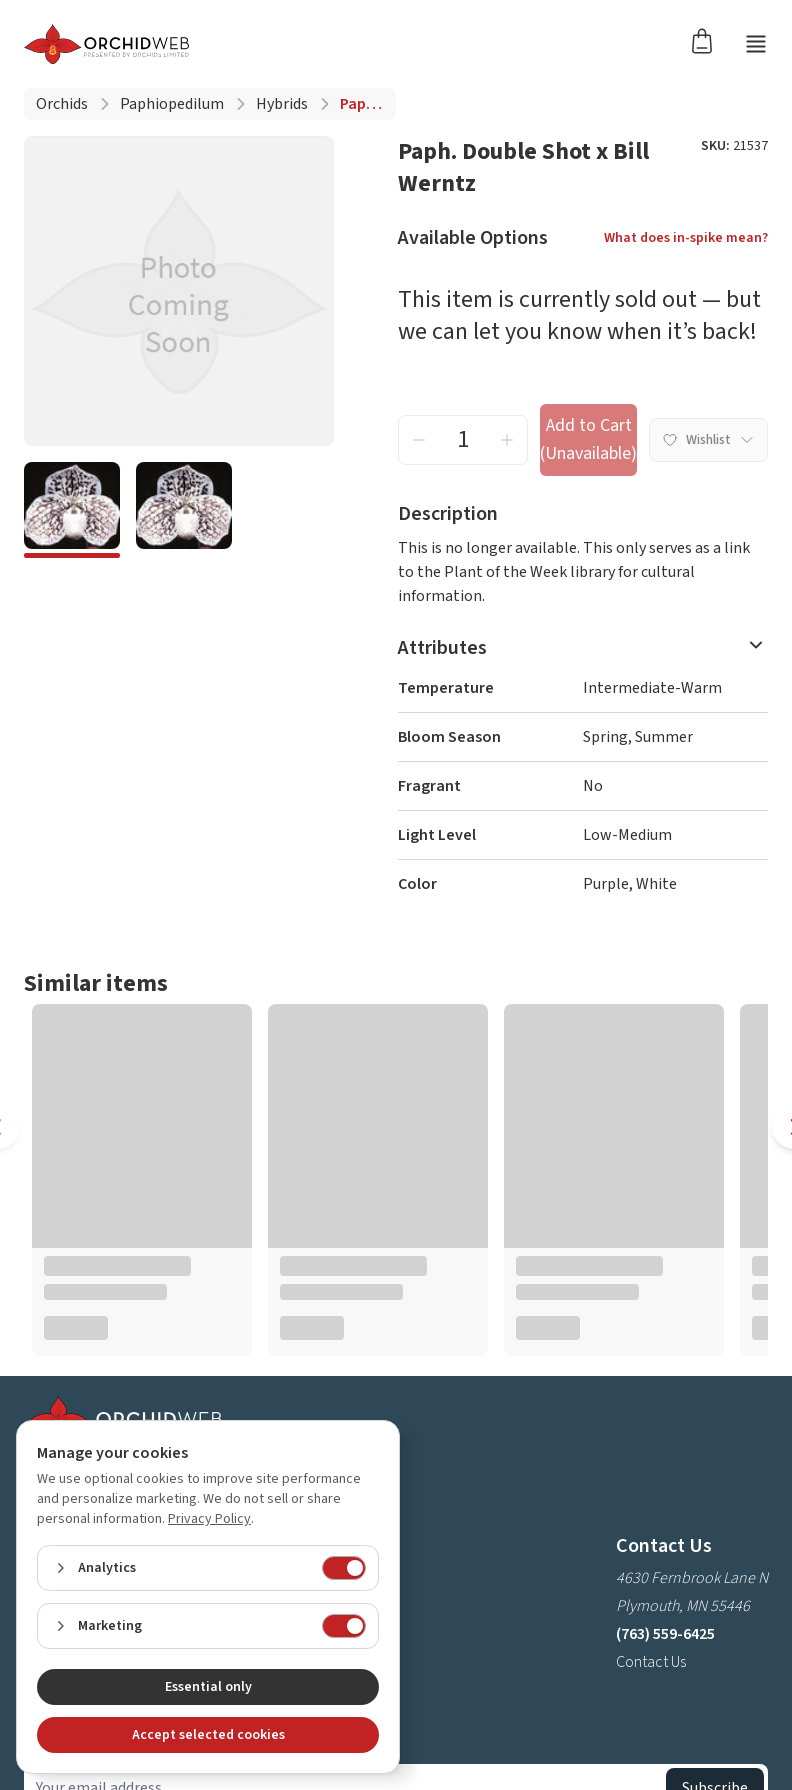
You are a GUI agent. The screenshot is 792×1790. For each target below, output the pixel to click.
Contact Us (651, 1662)
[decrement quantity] (419, 440)
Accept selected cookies (208, 1735)
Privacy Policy (209, 1519)
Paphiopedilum (172, 104)
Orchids (62, 104)
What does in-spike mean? (686, 238)
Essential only (208, 1687)
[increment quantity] (507, 440)
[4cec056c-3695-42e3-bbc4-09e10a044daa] (72, 510)
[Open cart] (708, 40)
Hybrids (282, 104)
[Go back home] (106, 44)
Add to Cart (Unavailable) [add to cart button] (588, 439)
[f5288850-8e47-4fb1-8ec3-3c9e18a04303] (184, 510)
